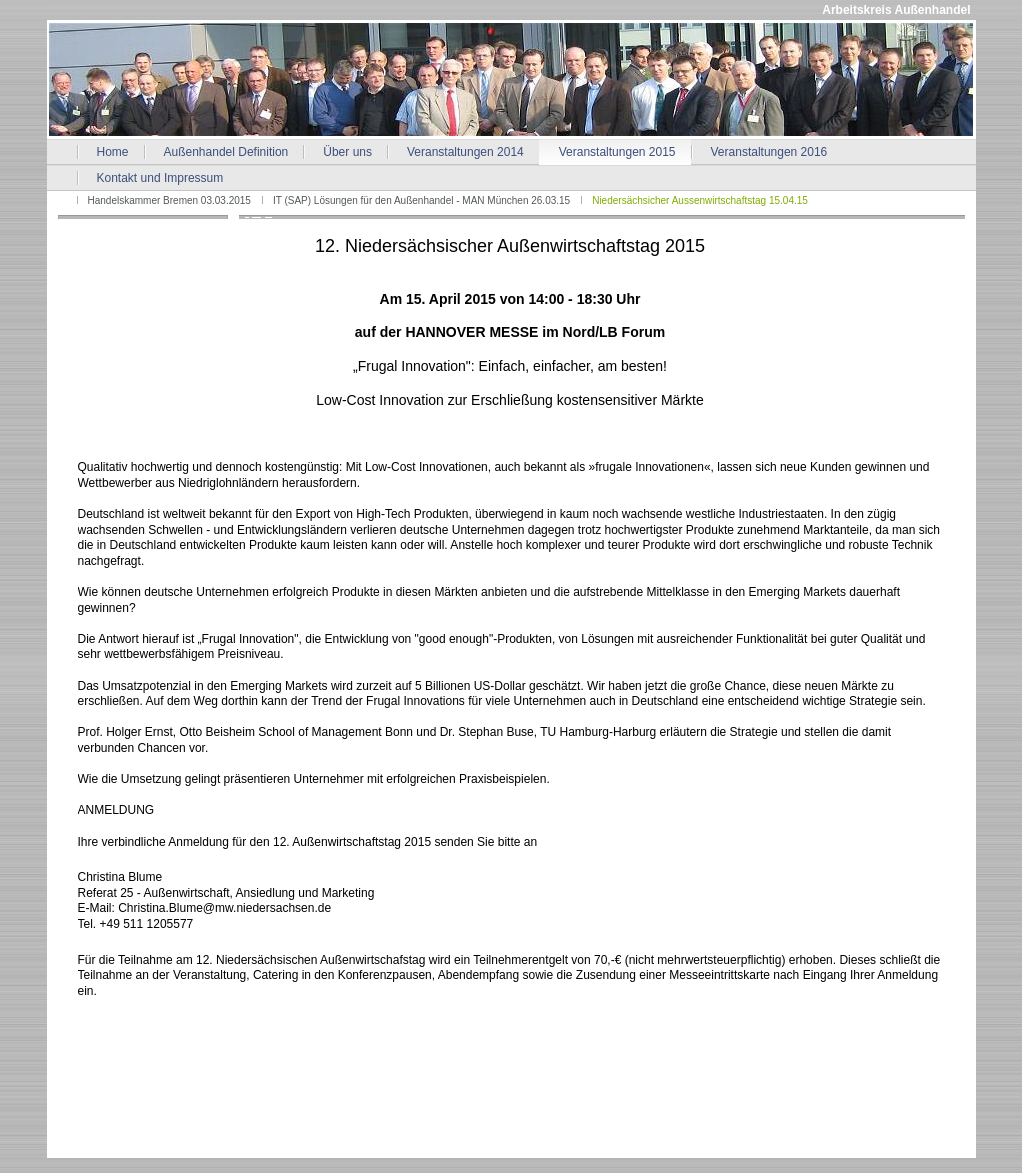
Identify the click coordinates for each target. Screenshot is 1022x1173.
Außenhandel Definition (226, 152)
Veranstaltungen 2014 (465, 152)
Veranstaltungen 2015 (617, 152)
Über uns (347, 152)
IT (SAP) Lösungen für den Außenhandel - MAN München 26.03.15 (421, 200)
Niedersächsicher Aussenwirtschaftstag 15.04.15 (700, 200)
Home (113, 152)
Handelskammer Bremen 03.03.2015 (169, 200)
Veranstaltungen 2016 (769, 152)
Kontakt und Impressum (160, 178)
